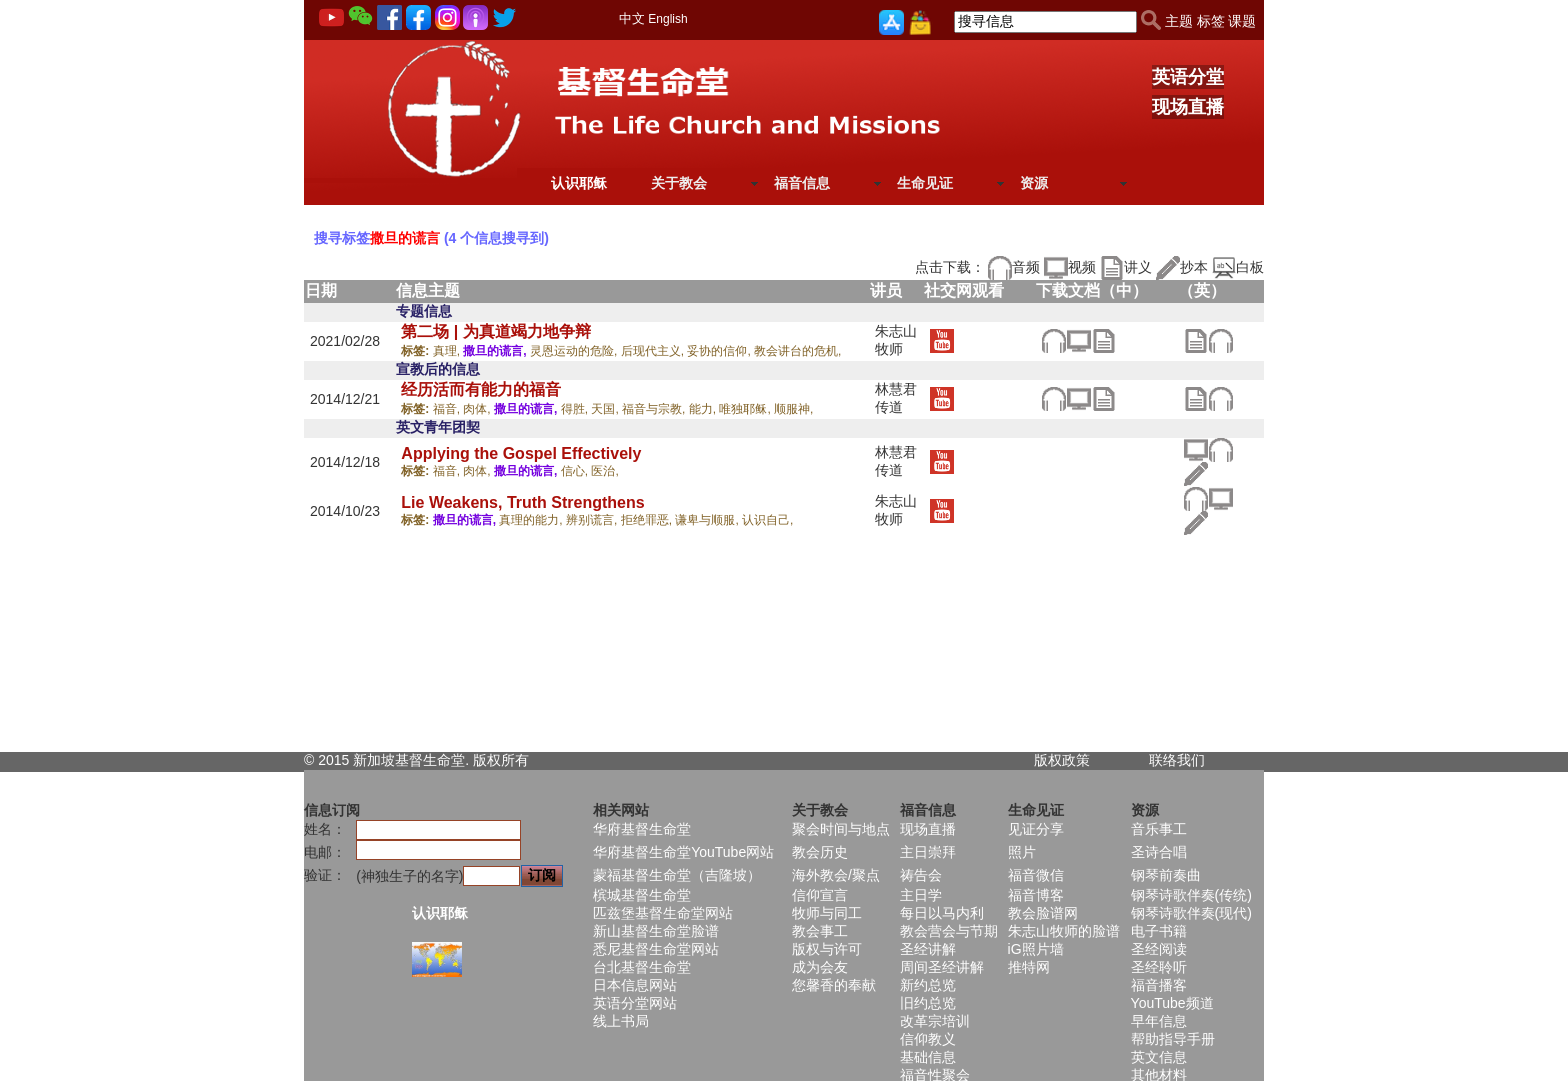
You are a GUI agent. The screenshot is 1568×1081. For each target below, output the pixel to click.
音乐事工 (1159, 829)
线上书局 (621, 1021)
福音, (448, 409)
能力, (704, 409)
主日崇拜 (928, 852)
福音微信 (1036, 875)
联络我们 (1177, 760)
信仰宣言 (820, 895)
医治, (604, 471)
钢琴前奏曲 (1166, 875)
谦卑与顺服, (708, 520)
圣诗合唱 (1159, 852)
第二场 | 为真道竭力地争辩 (495, 331)
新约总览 (928, 985)
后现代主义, (654, 351)
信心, (576, 471)
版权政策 (1062, 760)
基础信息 (928, 1057)
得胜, (576, 409)
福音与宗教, (655, 409)
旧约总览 (928, 1003)
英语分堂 (1188, 77)
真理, (448, 351)
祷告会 (921, 875)
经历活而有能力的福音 (481, 389)
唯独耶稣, (746, 409)
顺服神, (793, 409)
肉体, (478, 409)
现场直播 (1188, 107)
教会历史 (820, 852)
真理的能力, (532, 520)
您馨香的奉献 (834, 985)
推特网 (1029, 967)
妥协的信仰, (720, 351)
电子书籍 (1159, 931)
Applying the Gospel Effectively (521, 453)
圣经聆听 (1159, 967)
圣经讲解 (928, 949)
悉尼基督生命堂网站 (656, 949)
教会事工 (820, 931)
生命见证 (925, 183)
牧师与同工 (827, 913)
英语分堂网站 (635, 1003)
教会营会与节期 (949, 931)
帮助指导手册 (1173, 1039)
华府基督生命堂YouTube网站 (683, 852)
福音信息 (802, 183)
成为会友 (820, 967)
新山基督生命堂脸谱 (656, 931)
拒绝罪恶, (648, 520)
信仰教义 (928, 1039)
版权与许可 (827, 949)
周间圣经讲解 (942, 967)
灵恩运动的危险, (575, 351)
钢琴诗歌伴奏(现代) (1191, 913)
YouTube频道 (1172, 1003)
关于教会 (679, 183)
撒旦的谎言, (496, 351)
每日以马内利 (942, 913)
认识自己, (767, 520)
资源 (1034, 183)
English (667, 19)
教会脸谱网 (1043, 913)
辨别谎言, (593, 520)
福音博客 (1036, 895)
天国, (606, 409)
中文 (632, 18)
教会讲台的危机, (797, 351)
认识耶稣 (579, 183)
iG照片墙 (1036, 949)
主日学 (921, 895)
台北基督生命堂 (642, 967)
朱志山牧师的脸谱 (1064, 931)
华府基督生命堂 (642, 829)
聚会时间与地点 (841, 829)
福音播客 (1159, 985)
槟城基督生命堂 (642, 895)
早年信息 (1159, 1021)
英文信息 (1159, 1057)
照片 (1022, 852)
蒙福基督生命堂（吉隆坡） (677, 875)
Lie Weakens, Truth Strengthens (522, 502)
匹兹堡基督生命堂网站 (663, 913)
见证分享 (1036, 829)
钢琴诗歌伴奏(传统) (1191, 895)
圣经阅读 (1159, 949)
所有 (515, 760)
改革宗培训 (935, 1021)
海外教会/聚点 (836, 875)
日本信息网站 (635, 985)
